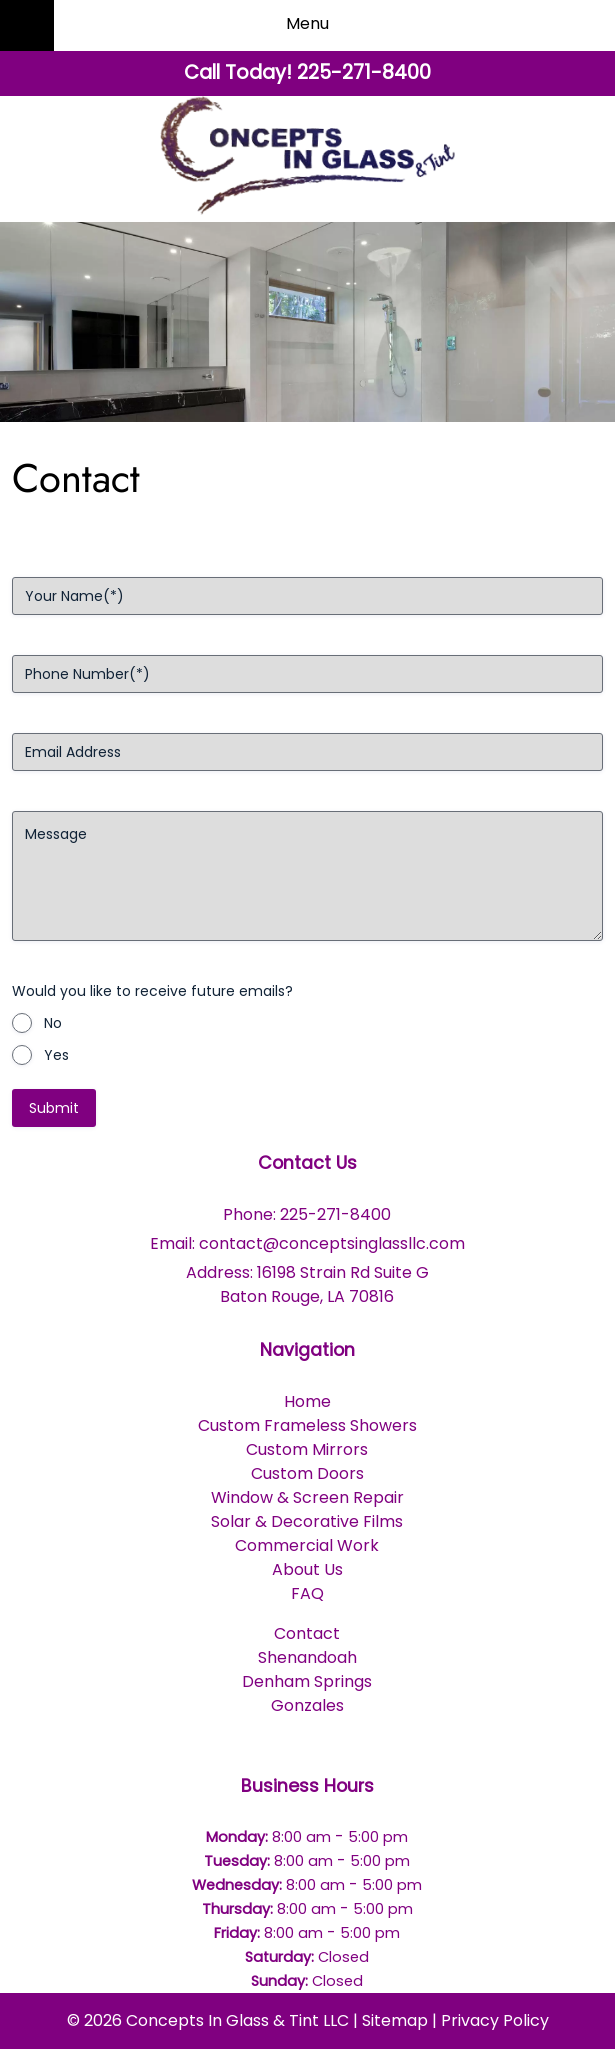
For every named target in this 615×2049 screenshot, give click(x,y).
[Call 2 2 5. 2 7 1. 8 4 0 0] (364, 72)
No (53, 1023)
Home (307, 1401)
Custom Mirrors (307, 1449)
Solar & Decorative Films (307, 1521)
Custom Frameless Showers (307, 1425)
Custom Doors (307, 1473)
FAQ (307, 1593)
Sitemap (395, 2020)
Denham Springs (307, 1681)
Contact (307, 1633)
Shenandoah (307, 1657)
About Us (307, 1569)
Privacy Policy (495, 2020)
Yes (56, 1055)
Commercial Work (307, 1545)
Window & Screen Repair (307, 1497)
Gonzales (307, 1705)
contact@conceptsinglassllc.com (332, 1243)
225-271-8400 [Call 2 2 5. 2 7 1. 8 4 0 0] (335, 1214)
